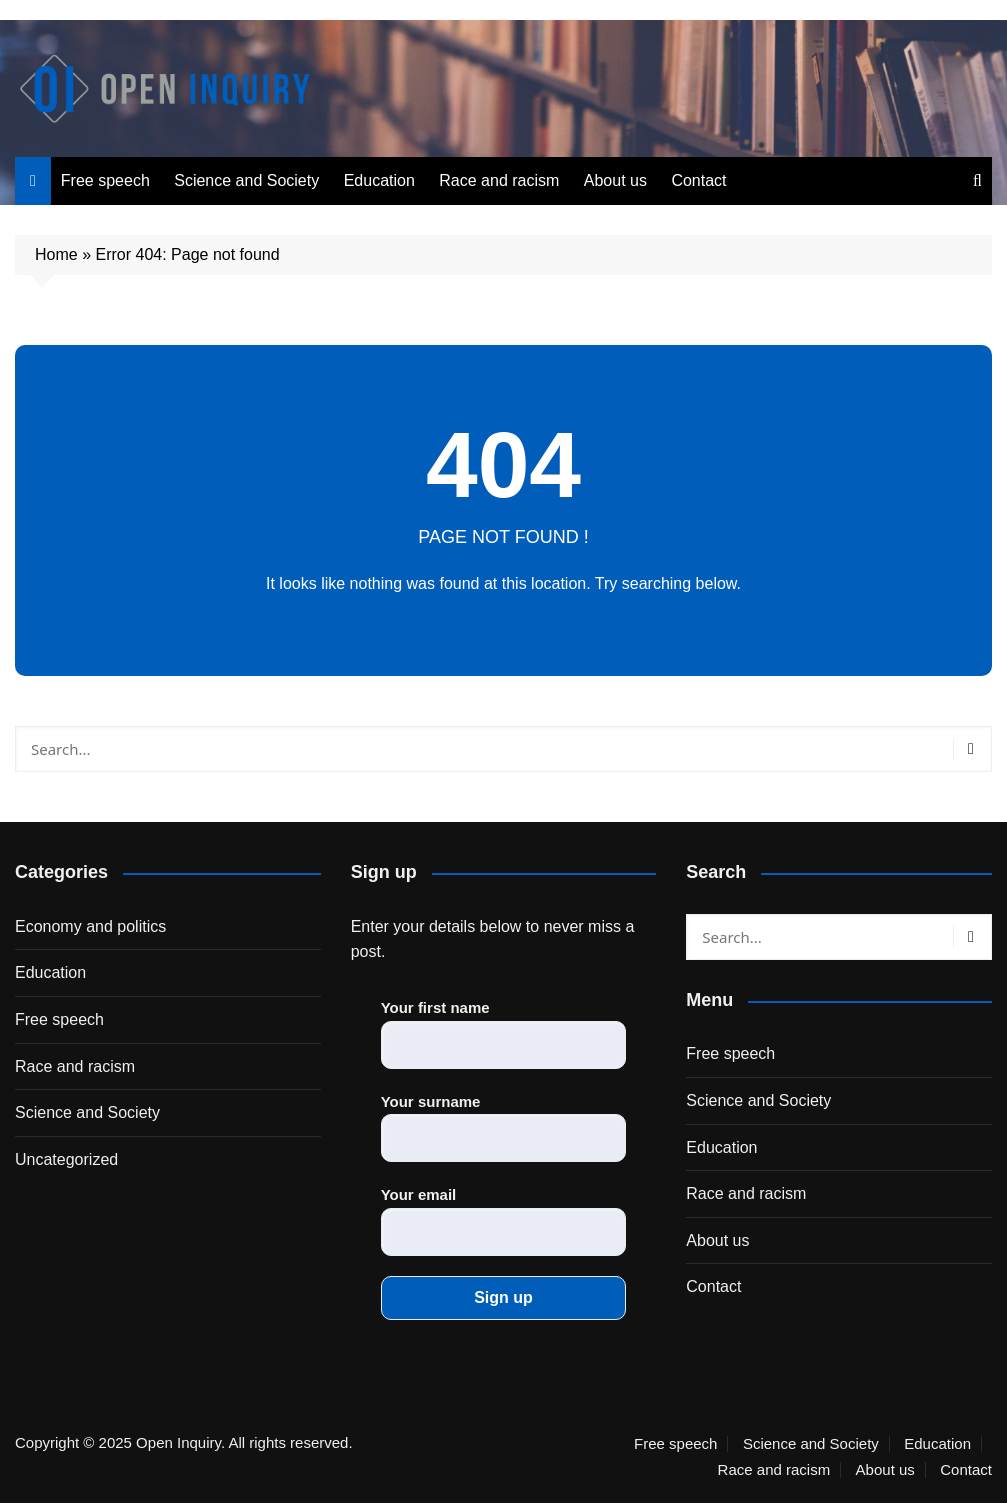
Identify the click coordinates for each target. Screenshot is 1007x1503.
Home (56, 254)
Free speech (105, 180)
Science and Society (246, 180)
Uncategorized (66, 1159)
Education (379, 180)
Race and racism (499, 180)
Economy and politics (90, 926)
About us (615, 180)
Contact (698, 180)
